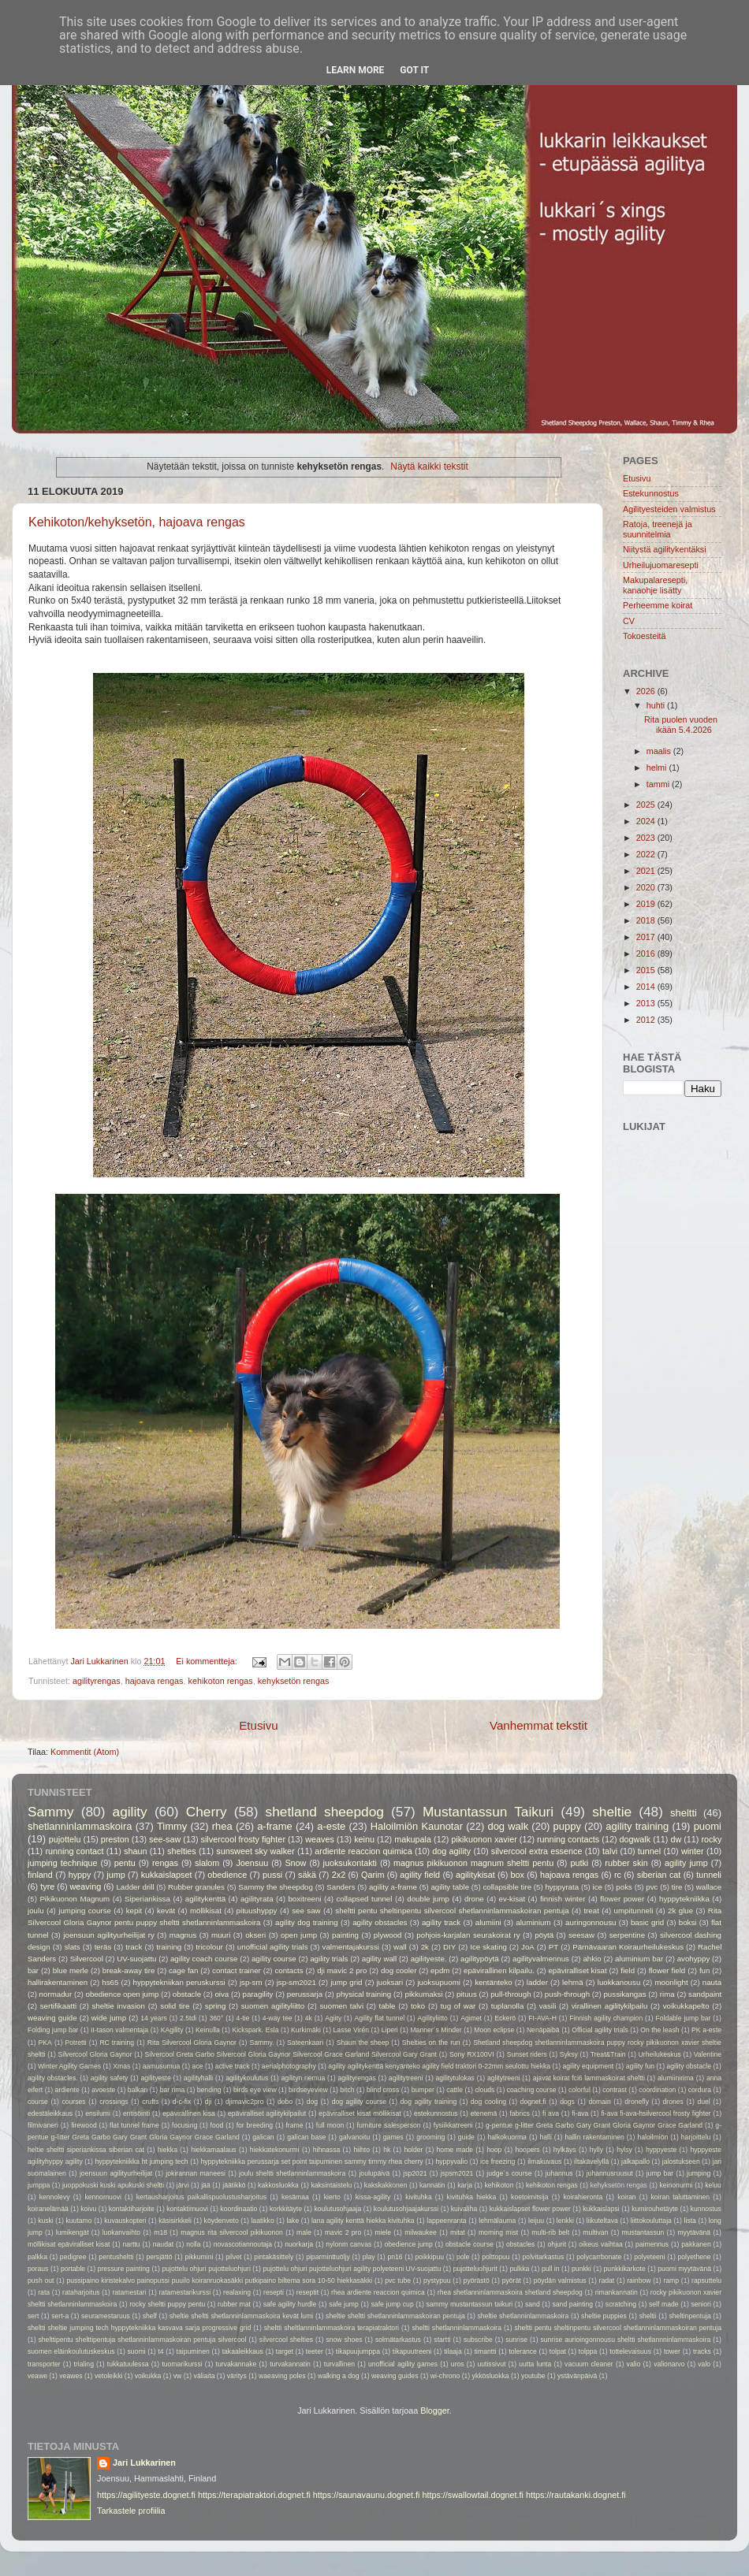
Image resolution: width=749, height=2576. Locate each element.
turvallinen (339, 2364)
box (517, 1874)
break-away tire (128, 1970)
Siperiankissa (147, 1898)
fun (704, 1970)
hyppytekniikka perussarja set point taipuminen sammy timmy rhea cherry (311, 2161)
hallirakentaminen (58, 1982)
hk (386, 2150)
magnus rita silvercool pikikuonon (232, 2232)
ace (197, 2066)
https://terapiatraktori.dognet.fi (254, 2495)
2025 (647, 804)
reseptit (307, 2292)
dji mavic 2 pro (342, 1970)
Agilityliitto (433, 2018)
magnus (183, 1935)
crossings (113, 2102)
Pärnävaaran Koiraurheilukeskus (628, 1946)
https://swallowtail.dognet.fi (472, 2495)
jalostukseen (681, 2161)
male (303, 2232)
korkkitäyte (286, 2209)
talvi (609, 1851)
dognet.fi (533, 2102)
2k (425, 1946)
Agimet (471, 2018)
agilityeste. (429, 1958)
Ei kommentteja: (207, 1661)
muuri (220, 1935)
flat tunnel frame (134, 2125)
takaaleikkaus (242, 2351)
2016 (647, 953)
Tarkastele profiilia (131, 2510)
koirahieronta (582, 2197)
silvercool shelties (286, 2340)
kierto (332, 2197)
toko (418, 2006)
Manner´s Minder (435, 2030)
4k (308, 2018)
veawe (37, 2376)
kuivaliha (464, 2209)
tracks (702, 2351)
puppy (567, 1826)
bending (209, 2090)
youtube (533, 2376)
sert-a (60, 2316)
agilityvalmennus (540, 1958)
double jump (428, 1898)
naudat (163, 2244)
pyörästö (477, 2280)
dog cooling (488, 2102)
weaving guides (394, 2376)
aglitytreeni (503, 2078)
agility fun (640, 2066)
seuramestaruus (105, 2316)
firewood (84, 2125)
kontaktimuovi (187, 2209)
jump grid (346, 1982)
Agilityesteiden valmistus (669, 509)
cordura (699, 2090)
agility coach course (204, 1958)
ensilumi (97, 2113)
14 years (153, 2018)
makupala (412, 1839)
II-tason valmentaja (119, 2030)
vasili (548, 2006)
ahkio (592, 1958)
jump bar (660, 2173)
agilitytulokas (455, 2078)
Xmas (121, 2066)
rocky (712, 1839)
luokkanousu (619, 1982)
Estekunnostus (651, 493)
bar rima (172, 2090)
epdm (439, 1970)
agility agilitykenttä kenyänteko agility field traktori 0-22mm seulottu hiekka (439, 2066)
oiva (221, 1994)
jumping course (84, 1910)
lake (292, 2221)
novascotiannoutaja (243, 2244)
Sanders (340, 1887)
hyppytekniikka (684, 1898)
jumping (698, 2173)
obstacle (187, 1994)
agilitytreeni (406, 2078)
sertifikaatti (58, 2006)
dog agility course (359, 2102)
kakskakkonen (386, 2185)
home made (455, 2150)
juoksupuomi (438, 1982)
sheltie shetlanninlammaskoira (523, 2316)
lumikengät (72, 2232)
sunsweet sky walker (255, 1851)
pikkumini (198, 2257)
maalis (660, 751)
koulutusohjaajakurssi (406, 2209)
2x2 (338, 1874)
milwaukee (420, 2232)
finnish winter (563, 1898)
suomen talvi (342, 2006)
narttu (131, 2244)
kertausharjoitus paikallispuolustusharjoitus (201, 2197)
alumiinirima (676, 2078)
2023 (647, 837)
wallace (708, 1887)
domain (599, 2102)
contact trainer (236, 1970)
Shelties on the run (431, 2042)
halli (545, 2137)
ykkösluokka (490, 2376)
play (369, 2257)
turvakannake (236, 2364)
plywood (388, 1935)
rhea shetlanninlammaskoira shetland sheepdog (510, 2292)
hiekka (167, 2150)
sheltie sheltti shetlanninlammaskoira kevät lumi (242, 2316)
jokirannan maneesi (195, 2173)
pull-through (510, 1994)
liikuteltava (602, 2221)
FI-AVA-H (542, 2018)
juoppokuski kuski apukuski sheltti (113, 2185)
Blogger (434, 2410)
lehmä (572, 1982)
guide (466, 2137)
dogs (567, 2102)
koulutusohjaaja (337, 2209)
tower (672, 2351)
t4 (160, 2351)
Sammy (51, 1812)
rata (44, 2292)
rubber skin (626, 1863)
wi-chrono (445, 2376)
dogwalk (635, 1839)
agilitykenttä (205, 1898)
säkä (307, 1874)
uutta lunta (535, 2364)
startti (442, 2340)
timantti (486, 2351)
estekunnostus (436, 2113)
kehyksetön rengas (294, 1681)
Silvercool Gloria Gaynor (95, 2054)
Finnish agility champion (606, 2018)
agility (130, 1812)
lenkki (565, 2221)
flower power (622, 1898)
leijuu (536, 2221)
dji (208, 2102)
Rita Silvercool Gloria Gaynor (192, 2042)
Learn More (355, 70)
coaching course (532, 2090)
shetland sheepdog (325, 1812)
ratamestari (129, 2292)
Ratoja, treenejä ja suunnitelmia (657, 529)
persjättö (159, 2257)
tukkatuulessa (128, 2364)
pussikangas (624, 1994)
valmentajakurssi (350, 1946)
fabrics (519, 2113)
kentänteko (493, 1982)
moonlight (671, 1982)
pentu (125, 1863)
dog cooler (399, 1970)
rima (667, 1994)
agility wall (379, 1958)
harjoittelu (695, 2137)
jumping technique (63, 1863)
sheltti (683, 1813)
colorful (579, 2090)
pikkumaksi (424, 1994)
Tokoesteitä (644, 636)
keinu (364, 1839)
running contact (74, 1851)
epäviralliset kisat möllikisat (360, 2113)
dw (675, 1839)
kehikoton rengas (220, 1681)
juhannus (559, 2173)
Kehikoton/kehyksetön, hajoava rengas (136, 522)
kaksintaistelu (331, 2185)
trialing (84, 2364)
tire (677, 1887)
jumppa (39, 2185)
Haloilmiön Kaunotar (417, 1826)
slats (72, 1946)
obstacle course (469, 2244)
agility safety (110, 2078)
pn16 (394, 2257)
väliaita (204, 2376)
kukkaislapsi (601, 2209)
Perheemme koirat (657, 605)
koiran (626, 2197)
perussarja (304, 1994)
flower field (667, 1970)
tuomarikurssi (182, 2364)
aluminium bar (639, 1958)
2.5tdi (188, 2018)
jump (115, 1874)
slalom (207, 1863)
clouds (484, 2090)
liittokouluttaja (651, 2221)
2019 (647, 904)
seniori (700, 2304)
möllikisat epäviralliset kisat (69, 2244)
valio (634, 2364)
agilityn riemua (303, 2078)
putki (579, 1863)
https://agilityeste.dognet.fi (146, 2495)
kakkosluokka (278, 2185)
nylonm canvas (348, 2244)
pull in (551, 2269)
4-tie (243, 2018)
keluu (713, 2185)
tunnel (649, 1851)
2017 (647, 937)
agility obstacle (688, 2066)
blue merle (71, 1970)
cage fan (183, 1970)
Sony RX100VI (471, 2054)
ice (597, 1887)
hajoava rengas (154, 1681)
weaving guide (52, 2017)
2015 (647, 970)
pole (462, 2257)
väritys (237, 2376)
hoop (493, 2150)
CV (629, 621)
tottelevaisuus (630, 2351)
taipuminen (193, 2351)
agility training (637, 1826)
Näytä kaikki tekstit (429, 466)
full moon (330, 2125)
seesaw (581, 1935)
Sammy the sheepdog (275, 1887)
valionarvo (669, 2364)
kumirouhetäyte (655, 2209)
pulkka (519, 2269)
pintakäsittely (273, 2257)
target (284, 2351)
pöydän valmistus (560, 2280)
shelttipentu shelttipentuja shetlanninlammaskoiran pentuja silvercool (142, 2340)
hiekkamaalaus (214, 2150)
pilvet (233, 2257)
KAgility (172, 2030)
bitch (347, 2090)
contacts (288, 1970)
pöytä (544, 1935)
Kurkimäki (306, 2030)
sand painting (573, 2304)
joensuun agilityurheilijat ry (109, 1935)
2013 (647, 1003)
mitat (457, 2232)
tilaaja (453, 2351)
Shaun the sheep (363, 2042)
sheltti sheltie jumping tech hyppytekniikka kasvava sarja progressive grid (139, 2328)
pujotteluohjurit (475, 2269)
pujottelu (65, 1839)
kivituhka (418, 2197)
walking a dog (339, 2376)
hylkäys (564, 2150)
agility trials (329, 1958)
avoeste (103, 2090)
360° (216, 2018)
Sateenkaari (305, 2042)
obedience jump (408, 2244)
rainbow (638, 2280)
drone (474, 1898)
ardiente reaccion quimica (363, 1851)
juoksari (390, 1982)
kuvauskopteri (125, 2221)
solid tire (174, 2006)
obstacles (520, 2244)
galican (263, 2137)
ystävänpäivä (577, 2376)
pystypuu (437, 2280)
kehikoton (499, 2185)
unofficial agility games (403, 2364)
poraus (38, 2269)
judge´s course (508, 2173)
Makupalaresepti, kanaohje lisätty (655, 585)
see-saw (165, 1839)
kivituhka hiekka (472, 2197)
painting (345, 1935)
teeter (314, 2351)
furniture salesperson (389, 2125)
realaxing (237, 2292)
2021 (647, 870)
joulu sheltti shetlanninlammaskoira (292, 2173)
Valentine (707, 2054)
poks (624, 1887)
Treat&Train (608, 2054)
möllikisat (206, 1910)
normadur (56, 1994)
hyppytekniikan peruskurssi (179, 1982)
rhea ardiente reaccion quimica (378, 2292)
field (627, 1970)
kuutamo (78, 2221)
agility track (441, 1922)
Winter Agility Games (69, 2066)
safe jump (344, 2304)
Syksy (569, 2054)
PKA (45, 2042)
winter (692, 1851)
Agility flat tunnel (380, 2018)
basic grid (647, 1922)
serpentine (627, 1935)
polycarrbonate (598, 2257)
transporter (44, 2364)
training (168, 1946)
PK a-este (706, 2030)
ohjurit (557, 2244)
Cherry (206, 1812)
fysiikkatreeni (453, 2125)
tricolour (209, 1946)
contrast (614, 2090)
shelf (150, 2316)
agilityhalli (198, 2078)
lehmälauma (497, 2221)
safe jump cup (392, 2304)
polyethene (693, 2257)
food (217, 2125)
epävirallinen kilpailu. (499, 1970)
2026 (647, 691)
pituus (466, 1994)
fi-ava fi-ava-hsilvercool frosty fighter (655, 2113)
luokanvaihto (121, 2232)
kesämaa (295, 2197)
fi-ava (580, 2113)
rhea (222, 1826)
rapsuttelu (706, 2280)
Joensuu (252, 1863)
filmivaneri (43, 2125)
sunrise (516, 2340)
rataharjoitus (80, 2292)
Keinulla (208, 2030)
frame (294, 2125)
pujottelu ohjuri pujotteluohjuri (206, 2269)
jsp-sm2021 (296, 1982)
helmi (658, 767)
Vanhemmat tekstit (538, 1725)
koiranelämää (48, 2209)
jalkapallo (635, 2161)
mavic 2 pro (343, 2232)
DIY (449, 1946)
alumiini (488, 1922)
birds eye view (255, 2090)
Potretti (75, 2042)
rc (617, 1874)
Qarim (372, 1874)
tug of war (458, 2006)
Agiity (333, 2018)
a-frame (275, 1826)
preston (115, 1839)
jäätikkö (233, 2185)
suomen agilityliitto (272, 2006)
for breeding (255, 2125)
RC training (116, 2042)
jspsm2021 (457, 2173)
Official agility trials (600, 2030)
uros (457, 2364)
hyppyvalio (451, 2161)
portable (73, 2269)
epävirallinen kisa (188, 2113)
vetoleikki (108, 2376)
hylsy (624, 2150)
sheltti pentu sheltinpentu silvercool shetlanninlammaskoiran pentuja (451, 1910)
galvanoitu (354, 2137)
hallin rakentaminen (594, 2137)
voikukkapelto (686, 2006)
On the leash (659, 2030)
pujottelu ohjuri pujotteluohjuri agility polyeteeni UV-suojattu (352, 2269)
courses (73, 2102)
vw (177, 2376)
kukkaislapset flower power (530, 2209)
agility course (274, 1958)
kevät (166, 1910)
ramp (671, 2280)
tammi (659, 784)
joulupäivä (374, 2173)
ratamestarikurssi (184, 2292)
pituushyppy (257, 1910)
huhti (657, 705)
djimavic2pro (244, 2102)
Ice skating (488, 1946)
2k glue (680, 1910)
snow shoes (344, 2340)
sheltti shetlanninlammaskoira (456, 2328)
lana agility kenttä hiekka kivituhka (363, 2221)
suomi (136, 2351)
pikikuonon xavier (483, 1839)
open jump (299, 1935)
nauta (711, 1982)
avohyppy (693, 1958)
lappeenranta (446, 2221)
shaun (135, 1851)
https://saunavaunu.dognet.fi (366, 2495)
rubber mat (234, 2304)
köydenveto (221, 2221)
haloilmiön (652, 2137)
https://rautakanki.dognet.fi (576, 2495)
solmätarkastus (398, 2340)
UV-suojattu (136, 1958)
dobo (285, 2102)
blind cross (383, 2090)
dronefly (636, 2102)
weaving (86, 1886)
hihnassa (327, 2150)
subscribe (478, 2340)
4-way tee (278, 2018)
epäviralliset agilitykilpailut (267, 2113)
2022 (647, 854)
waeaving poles (282, 2376)
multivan (595, 2232)
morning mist (498, 2232)
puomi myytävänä (684, 2269)
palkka (37, 2257)
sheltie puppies (604, 2316)
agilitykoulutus (246, 2078)
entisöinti (136, 2113)
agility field (420, 1874)
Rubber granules (196, 1887)
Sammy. (262, 2042)
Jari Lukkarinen (144, 2462)
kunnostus (706, 2209)
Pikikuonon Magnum (74, 1898)
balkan (137, 2090)
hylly (596, 2150)
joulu (36, 1910)
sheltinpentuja (689, 2316)
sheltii (648, 2316)
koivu (88, 2209)
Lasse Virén (352, 2030)
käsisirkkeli (175, 2221)
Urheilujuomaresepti (661, 565)
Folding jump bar (53, 2030)
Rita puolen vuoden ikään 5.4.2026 (680, 724)
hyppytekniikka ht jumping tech (141, 2161)
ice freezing (497, 2161)
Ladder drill (135, 1887)
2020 (647, 887)
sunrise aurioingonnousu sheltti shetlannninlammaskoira (625, 2340)
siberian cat (659, 1874)
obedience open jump (122, 1994)
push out (41, 2280)
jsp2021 (415, 2173)
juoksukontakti (350, 1863)
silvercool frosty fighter (243, 1839)
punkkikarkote (625, 2269)
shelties (181, 1851)
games (393, 2137)
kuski (46, 2221)
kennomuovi (102, 2197)
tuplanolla (507, 2006)
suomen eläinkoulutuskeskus (71, 2351)
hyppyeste (661, 2150)
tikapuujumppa (358, 2351)
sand (532, 2304)
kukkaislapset (166, 1874)
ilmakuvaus (544, 2161)
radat (607, 2280)
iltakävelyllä (591, 2161)
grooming (430, 2137)
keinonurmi (676, 2185)
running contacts (568, 1839)
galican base (306, 2137)
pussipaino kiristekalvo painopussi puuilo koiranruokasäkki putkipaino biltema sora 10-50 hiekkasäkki (219, 2280)
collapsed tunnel (364, 1898)
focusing (184, 2125)
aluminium (533, 1922)
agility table (449, 1887)
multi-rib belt (550, 2232)
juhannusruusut (610, 2173)
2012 (647, 1019)
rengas (165, 1863)
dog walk (507, 1826)
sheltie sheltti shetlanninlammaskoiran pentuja (395, 2316)
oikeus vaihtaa (601, 2244)
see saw (306, 1910)
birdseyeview (308, 2090)
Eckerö (505, 2018)
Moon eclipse (494, 2030)
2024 (647, 821)
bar (33, 1970)
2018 (647, 920)
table (386, 2006)
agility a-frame (393, 1887)
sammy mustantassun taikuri (469, 2304)
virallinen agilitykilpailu (610, 2006)
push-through (567, 1994)
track (133, 1946)
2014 (647, 986)
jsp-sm (251, 1982)
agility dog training (306, 1922)
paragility (258, 1994)
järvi (183, 2185)
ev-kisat (512, 1898)
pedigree (73, 2257)
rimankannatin (616, 2292)
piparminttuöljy (328, 2257)
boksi (688, 1922)
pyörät (511, 2280)
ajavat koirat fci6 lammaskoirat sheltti (589, 2078)
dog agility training (429, 2102)
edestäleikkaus (50, 2113)
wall (400, 1946)
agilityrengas (97, 1681)
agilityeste (155, 2078)
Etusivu (258, 1725)
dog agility (451, 1851)
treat (590, 1910)
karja (464, 2185)
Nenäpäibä (543, 2030)
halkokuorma (507, 2137)
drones (673, 2102)
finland (40, 1874)
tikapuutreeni (412, 2351)
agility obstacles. (53, 2078)
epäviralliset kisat (577, 1970)
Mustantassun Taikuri (488, 1812)
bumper (423, 2090)
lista (690, 2221)
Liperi (390, 2030)
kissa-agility (373, 2197)
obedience (227, 1874)
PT (553, 1946)
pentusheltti (116, 2257)
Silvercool (86, 1958)
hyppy (80, 1874)
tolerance (522, 2351)
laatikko (262, 2221)
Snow (295, 1863)
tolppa (588, 2351)
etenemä (484, 2113)
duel (703, 2102)
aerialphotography (289, 2066)
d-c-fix (182, 2102)
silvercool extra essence (537, 1851)
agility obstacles (379, 1922)
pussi (272, 1874)
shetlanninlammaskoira (80, 1826)
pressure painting (124, 2269)
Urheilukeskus (660, 2054)
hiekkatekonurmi (275, 2150)
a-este (331, 1826)
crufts (150, 2102)
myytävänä (693, 2232)
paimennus (652, 2244)
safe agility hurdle (290, 2304)
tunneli (708, 1874)
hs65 (110, 1982)
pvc (652, 1887)
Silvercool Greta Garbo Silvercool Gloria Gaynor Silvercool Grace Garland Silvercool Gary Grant (291, 2054)
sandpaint (704, 1994)
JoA (528, 1946)
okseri (255, 1935)
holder (413, 2150)
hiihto (361, 2150)
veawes (70, 2376)
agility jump (686, 1863)
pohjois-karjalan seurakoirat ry (468, 1935)
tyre (47, 1886)
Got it (414, 70)
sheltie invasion (117, 2006)
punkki (581, 2269)
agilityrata (257, 1898)
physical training (364, 1994)
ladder (537, 1982)
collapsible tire (507, 1887)
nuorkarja (299, 2244)
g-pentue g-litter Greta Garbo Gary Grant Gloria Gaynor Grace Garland (594, 2125)
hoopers (528, 2150)
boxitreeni (304, 1898)
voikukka (148, 2376)
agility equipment (588, 2066)
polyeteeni (649, 2257)
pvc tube (398, 2280)
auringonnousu (590, 1922)
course (38, 2102)
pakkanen (695, 2244)
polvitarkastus (544, 2257)
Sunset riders (527, 2054)
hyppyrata (562, 1887)
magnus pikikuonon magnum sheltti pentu (473, 1863)
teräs (103, 1946)
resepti (273, 2292)
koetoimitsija (529, 2197)
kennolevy (54, 2197)
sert (33, 2316)
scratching (621, 2304)
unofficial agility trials (272, 1946)
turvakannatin (290, 2364)
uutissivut (491, 2364)
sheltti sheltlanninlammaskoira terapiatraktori (331, 2328)
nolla (193, 2244)
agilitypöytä (479, 1958)
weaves (319, 1839)
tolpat (558, 2351)
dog (312, 2102)
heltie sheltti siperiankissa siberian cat (86, 2150)
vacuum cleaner (589, 2364)
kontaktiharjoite (132, 2209)
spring (215, 2006)
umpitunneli (634, 1910)
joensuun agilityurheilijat (116, 2173)
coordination (657, 2090)
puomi (707, 1826)
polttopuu (496, 2257)
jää (206, 2185)
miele (382, 2232)
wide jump (108, 2017)
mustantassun (643, 2232)
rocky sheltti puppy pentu (167, 2304)
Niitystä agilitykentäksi (664, 549)
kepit (134, 1910)
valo (704, 2364)
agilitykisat (475, 1874)
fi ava (550, 2113)
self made (664, 2304)
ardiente (67, 2090)
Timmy (172, 1826)
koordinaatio (238, 2209)
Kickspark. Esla (255, 2030)
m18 (160, 2232)
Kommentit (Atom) (84, 1751)
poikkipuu (429, 2257)
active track (232, 2066)
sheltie (612, 1812)
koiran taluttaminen (680, 2197)
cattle (454, 2090)
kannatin (432, 2185)
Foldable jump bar (682, 2018)
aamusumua (161, 2066)
